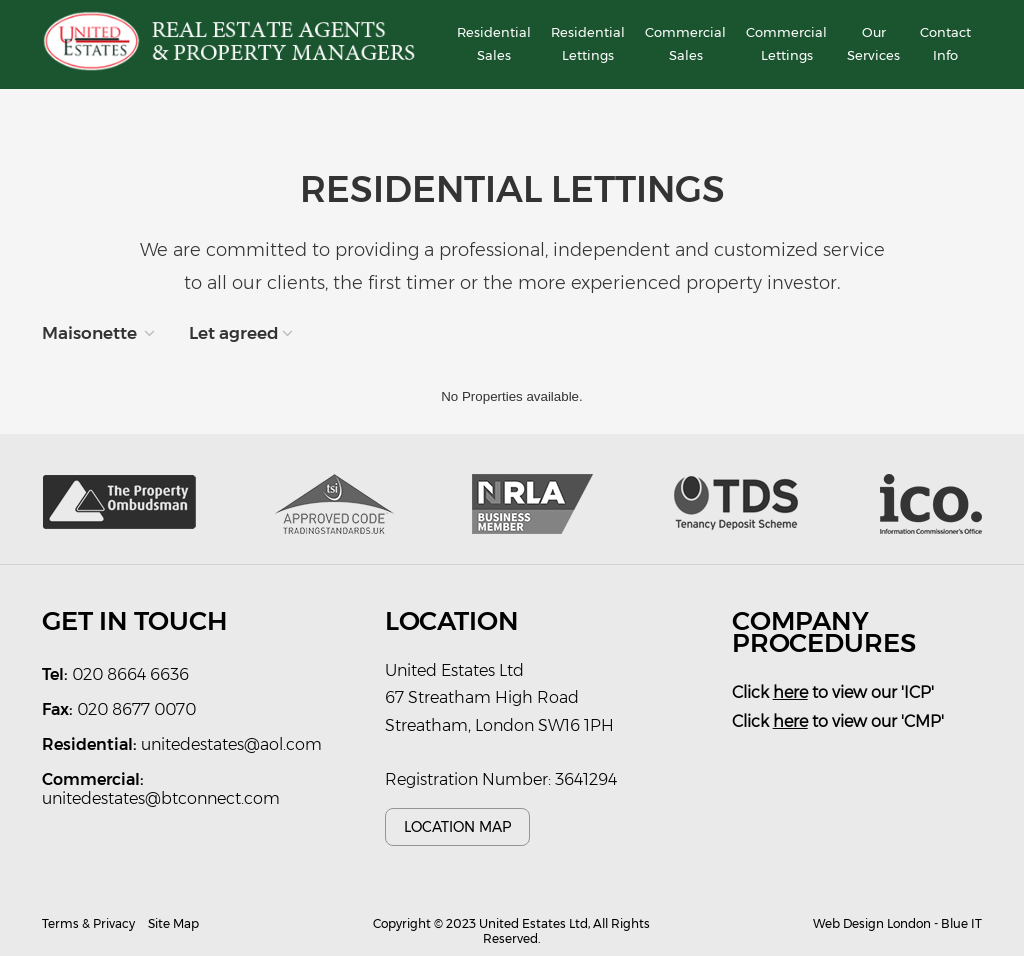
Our (873, 46)
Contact (945, 46)
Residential (494, 46)
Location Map (457, 827)
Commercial (685, 46)
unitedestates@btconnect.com (161, 798)
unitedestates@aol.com (231, 744)
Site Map (173, 923)
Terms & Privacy (88, 923)
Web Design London (872, 923)
